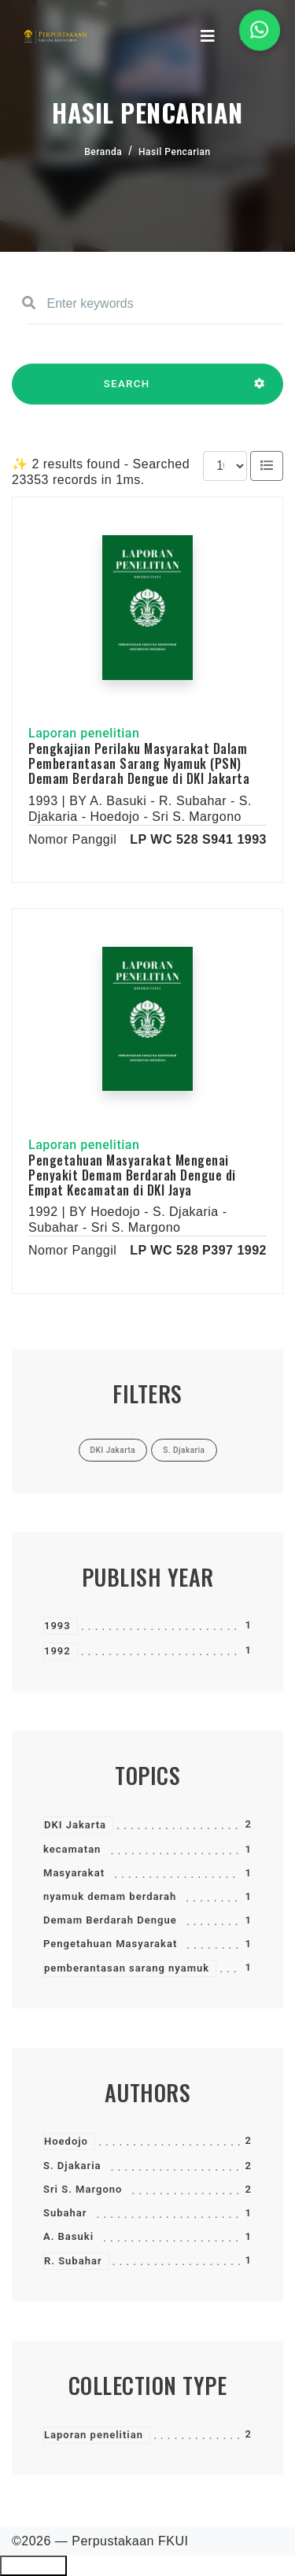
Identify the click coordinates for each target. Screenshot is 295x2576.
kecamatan (72, 1849)
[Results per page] (225, 466)
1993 (57, 1626)
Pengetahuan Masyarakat (110, 1944)
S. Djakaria (72, 2165)
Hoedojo (66, 2141)
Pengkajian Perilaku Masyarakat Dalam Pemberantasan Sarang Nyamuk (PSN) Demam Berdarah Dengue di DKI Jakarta (138, 763)
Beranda (103, 151)
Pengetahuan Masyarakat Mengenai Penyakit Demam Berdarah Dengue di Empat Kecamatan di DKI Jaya (132, 1175)
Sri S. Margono (82, 2189)
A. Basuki (68, 2236)
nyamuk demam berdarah (109, 1896)
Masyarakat (74, 1873)
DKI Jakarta (75, 1825)
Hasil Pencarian (174, 151)
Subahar (65, 2213)
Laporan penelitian (93, 2435)
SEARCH (127, 391)
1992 (57, 1651)
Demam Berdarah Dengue (110, 1920)
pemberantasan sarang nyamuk (126, 1968)
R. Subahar (73, 2261)
